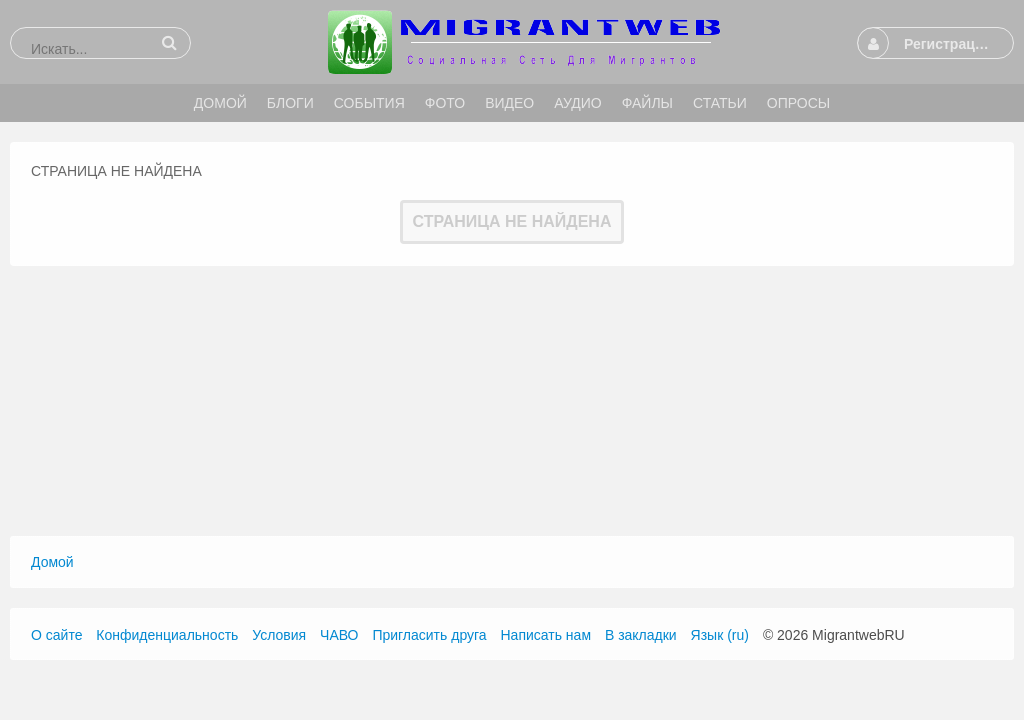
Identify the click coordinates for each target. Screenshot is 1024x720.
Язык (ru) (720, 635)
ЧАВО (339, 635)
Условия (279, 635)
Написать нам (546, 635)
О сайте (56, 635)
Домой (52, 562)
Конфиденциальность (167, 635)
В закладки (641, 635)
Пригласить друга (429, 635)
